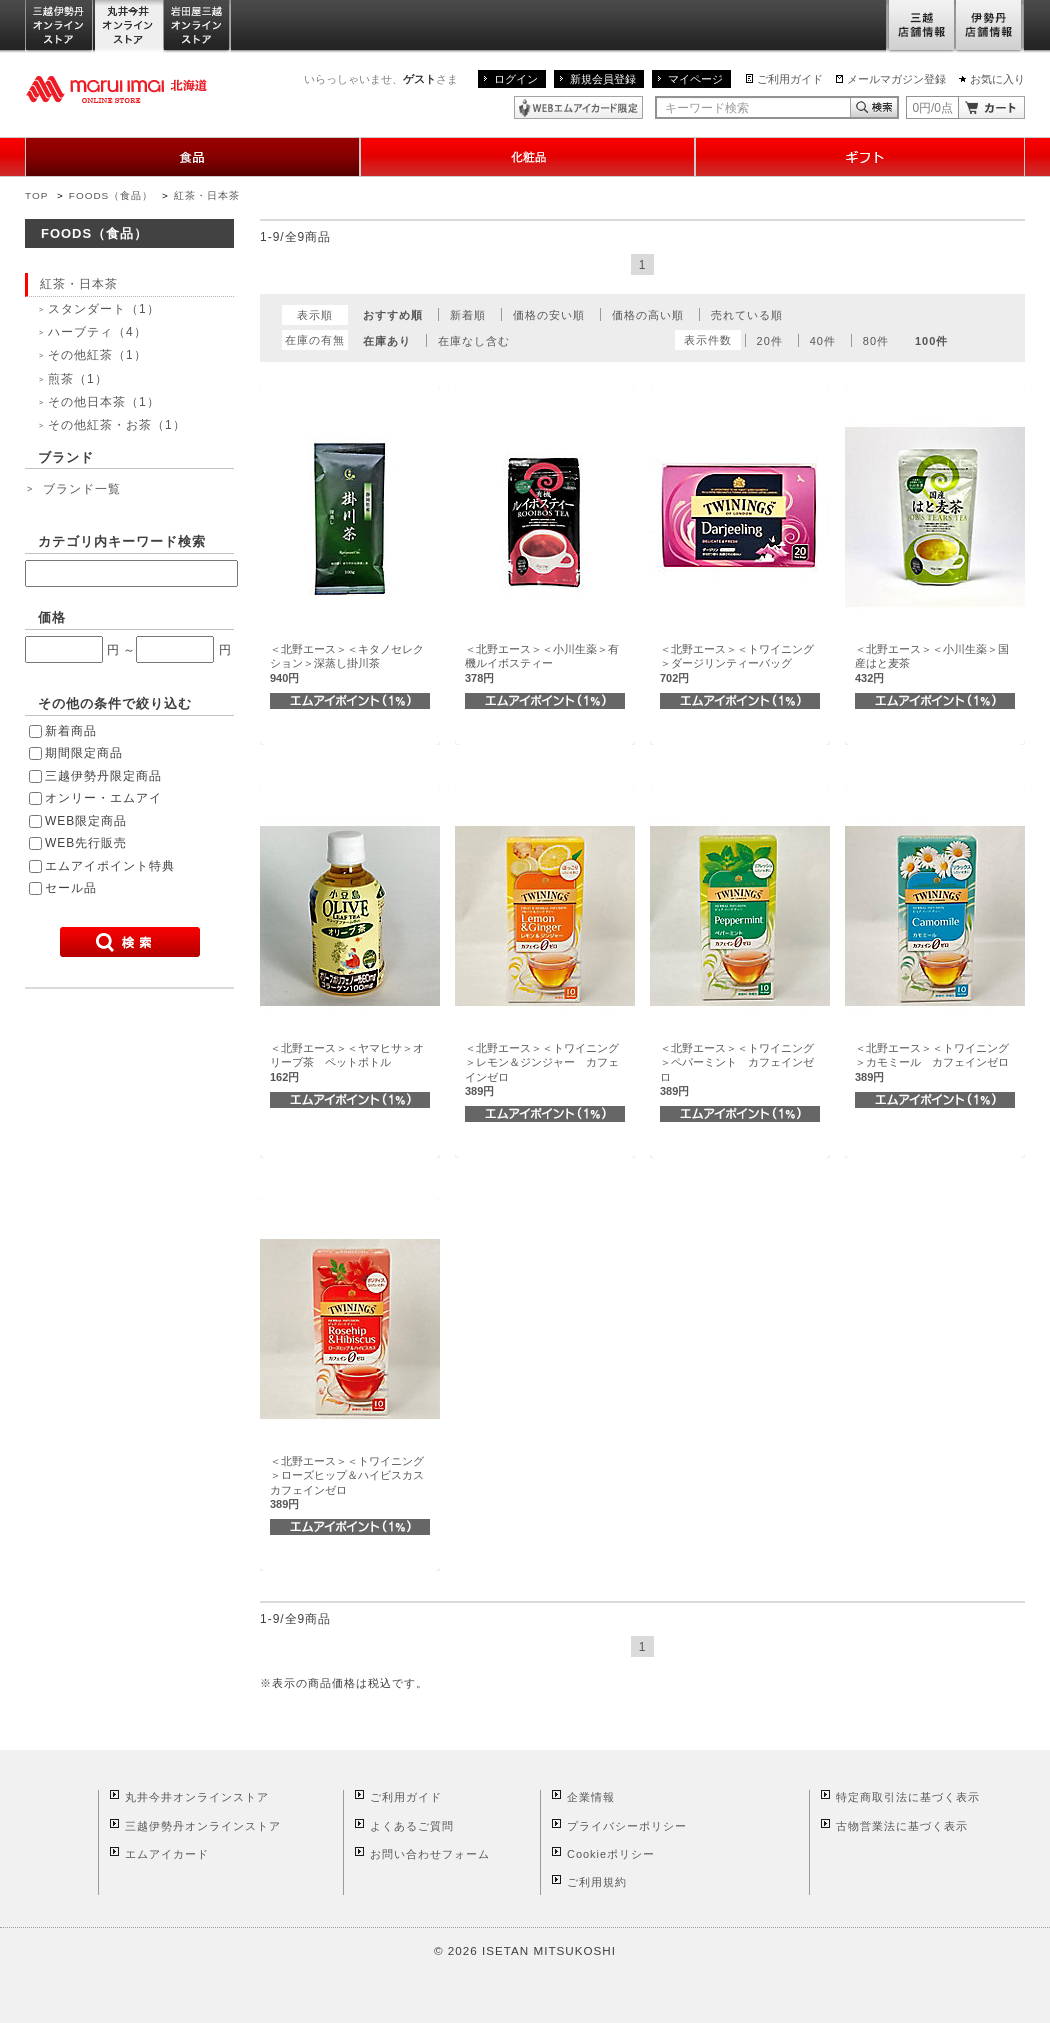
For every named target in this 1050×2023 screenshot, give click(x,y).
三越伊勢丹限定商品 (103, 776)
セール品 (71, 888)
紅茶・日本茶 (207, 195)
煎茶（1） (78, 379)
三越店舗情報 (920, 26)
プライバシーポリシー (627, 1826)
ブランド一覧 (82, 489)
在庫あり (387, 341)
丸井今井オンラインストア (129, 26)
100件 (931, 341)
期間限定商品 (84, 753)
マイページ (695, 79)
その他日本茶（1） (104, 402)
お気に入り (997, 79)
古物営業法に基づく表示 (902, 1826)
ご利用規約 (597, 1882)
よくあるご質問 (412, 1826)
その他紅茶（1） (97, 355)
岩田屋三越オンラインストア (197, 26)
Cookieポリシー (611, 1854)
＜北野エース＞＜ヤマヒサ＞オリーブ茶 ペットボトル (347, 1062)
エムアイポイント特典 (110, 866)
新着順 (468, 315)
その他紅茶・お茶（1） (117, 425)
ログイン (516, 79)
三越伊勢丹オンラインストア (60, 26)
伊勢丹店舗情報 (990, 26)
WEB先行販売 (86, 843)
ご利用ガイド (790, 79)
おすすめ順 (393, 315)
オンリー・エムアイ (103, 798)
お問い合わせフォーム (430, 1854)
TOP (36, 195)
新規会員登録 (603, 79)
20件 (770, 341)
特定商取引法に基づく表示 (908, 1797)
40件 (823, 341)
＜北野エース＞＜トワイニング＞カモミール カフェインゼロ (932, 1062)
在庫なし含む (474, 341)
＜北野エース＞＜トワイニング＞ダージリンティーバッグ (737, 663)
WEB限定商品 (86, 821)
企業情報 (591, 1797)
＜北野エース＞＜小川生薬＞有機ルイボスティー (542, 663)
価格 (52, 617)
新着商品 (71, 731)
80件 (876, 341)
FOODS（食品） (111, 195)
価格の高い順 (648, 315)
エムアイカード (167, 1854)
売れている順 (747, 315)
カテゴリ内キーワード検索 (122, 541)
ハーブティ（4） (97, 332)
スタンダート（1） (104, 309)
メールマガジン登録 (896, 79)
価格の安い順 (549, 315)
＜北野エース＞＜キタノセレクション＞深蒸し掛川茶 (347, 663)
